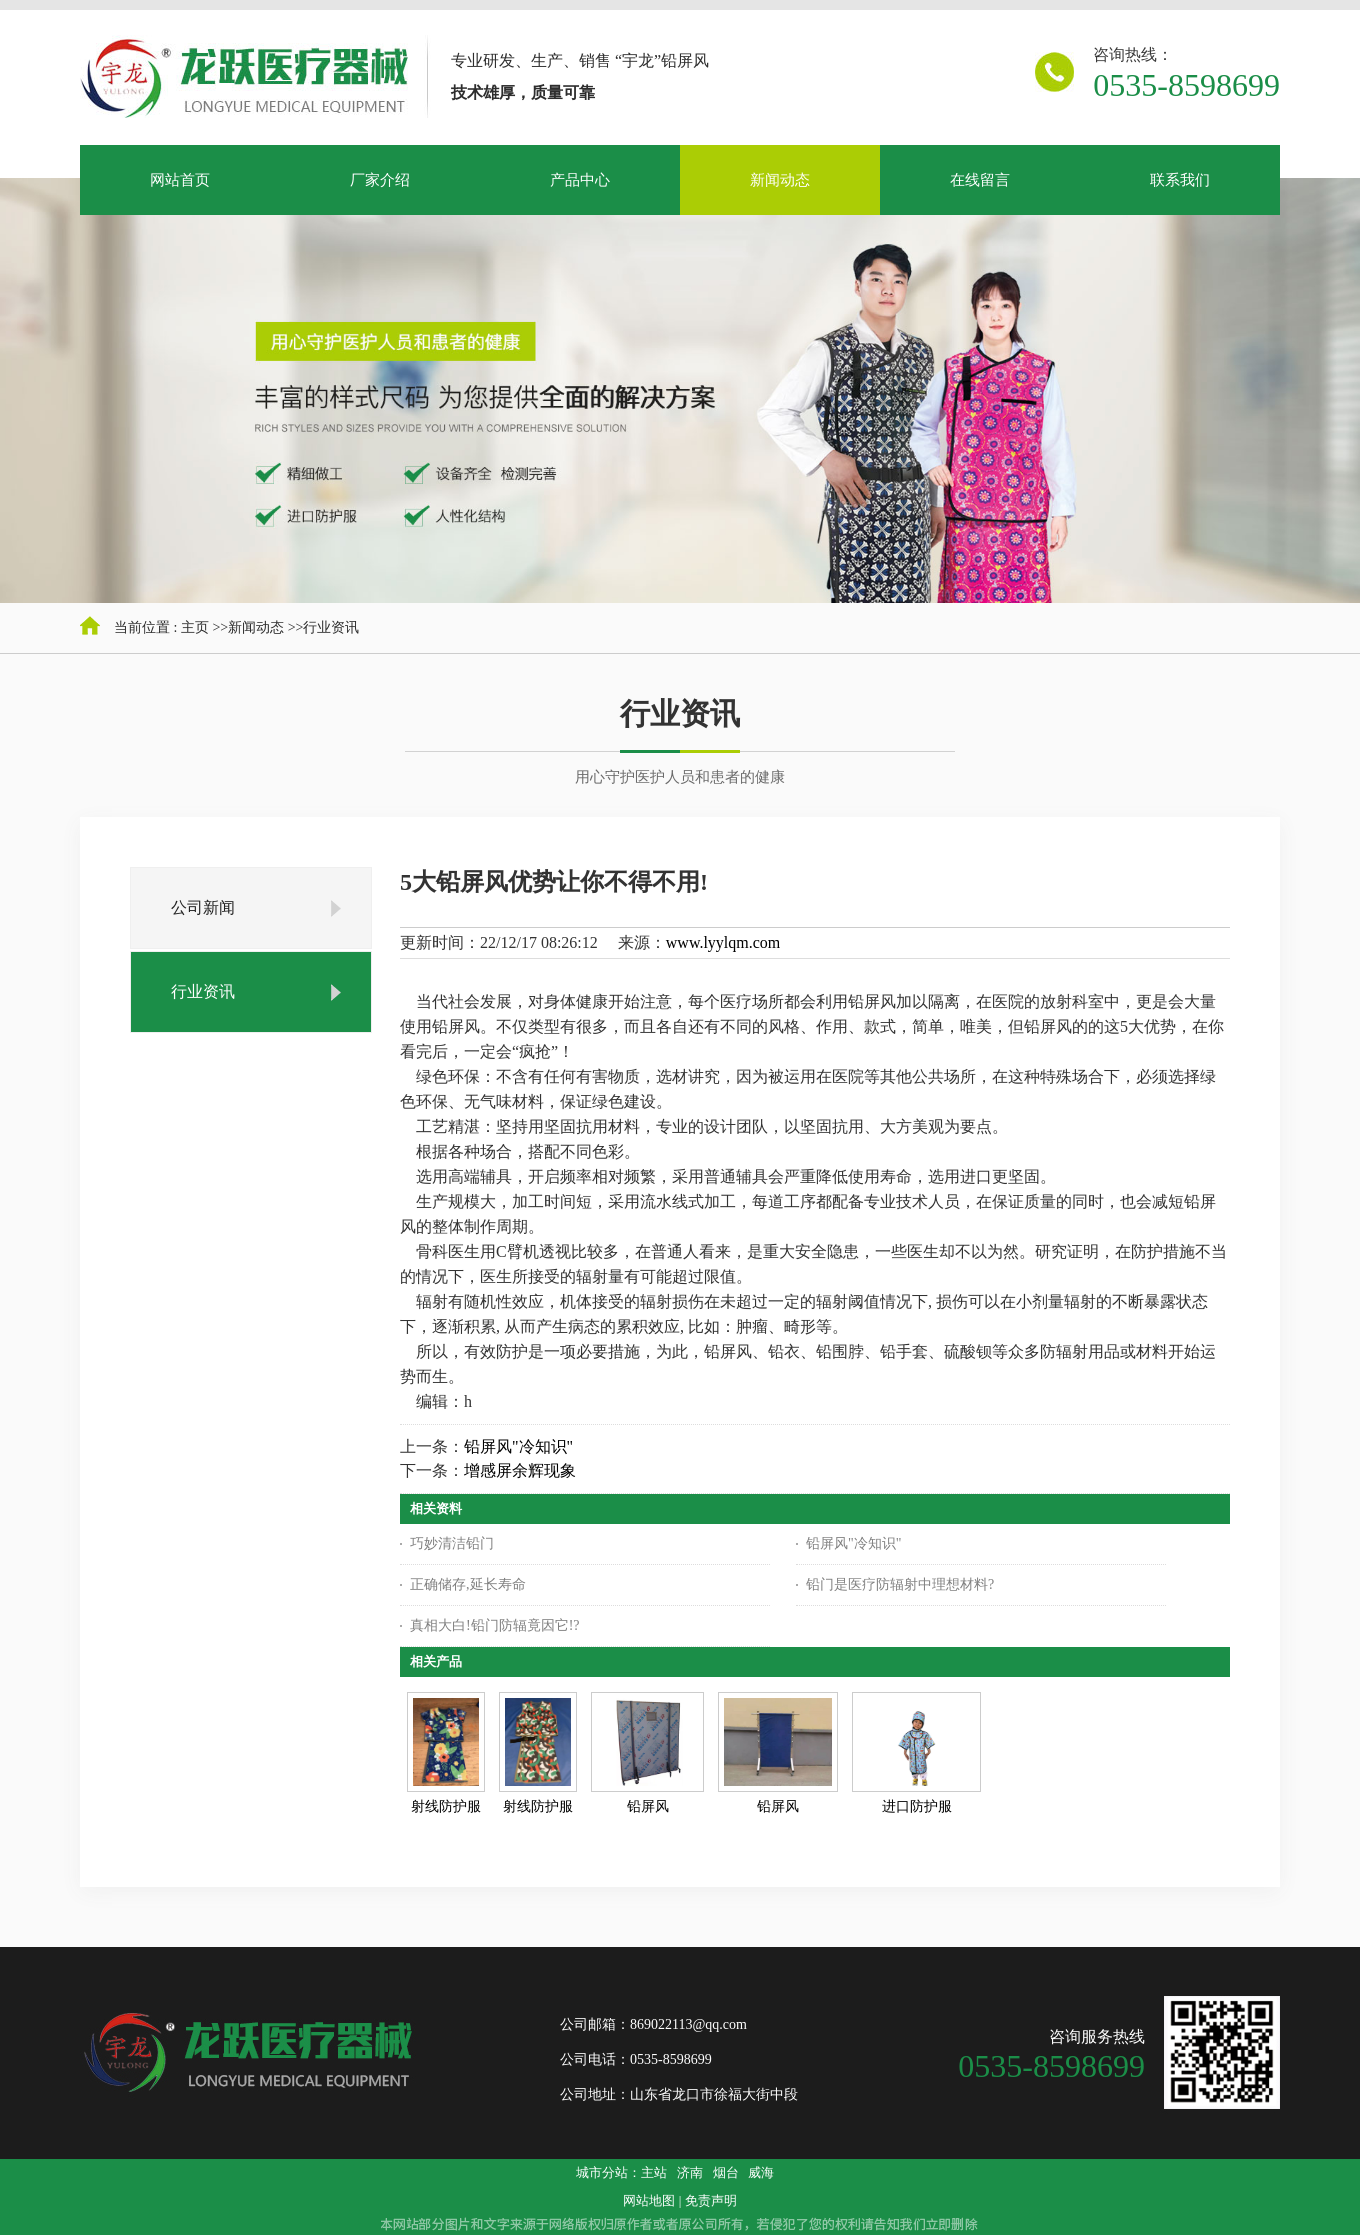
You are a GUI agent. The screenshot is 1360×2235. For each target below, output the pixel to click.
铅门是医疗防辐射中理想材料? (900, 1584)
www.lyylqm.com (723, 942)
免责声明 (711, 2200)
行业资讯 (331, 627)
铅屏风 (648, 1806)
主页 (195, 627)
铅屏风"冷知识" (518, 1446)
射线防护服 (446, 1806)
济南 (690, 2172)
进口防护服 (917, 1806)
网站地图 (649, 2200)
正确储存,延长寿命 (468, 1584)
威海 (761, 2172)
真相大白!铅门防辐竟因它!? (495, 1625)
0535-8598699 (1186, 85)
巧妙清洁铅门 (452, 1543)
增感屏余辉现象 (520, 1470)
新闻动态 (256, 627)
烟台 (726, 2172)
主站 (654, 2172)
